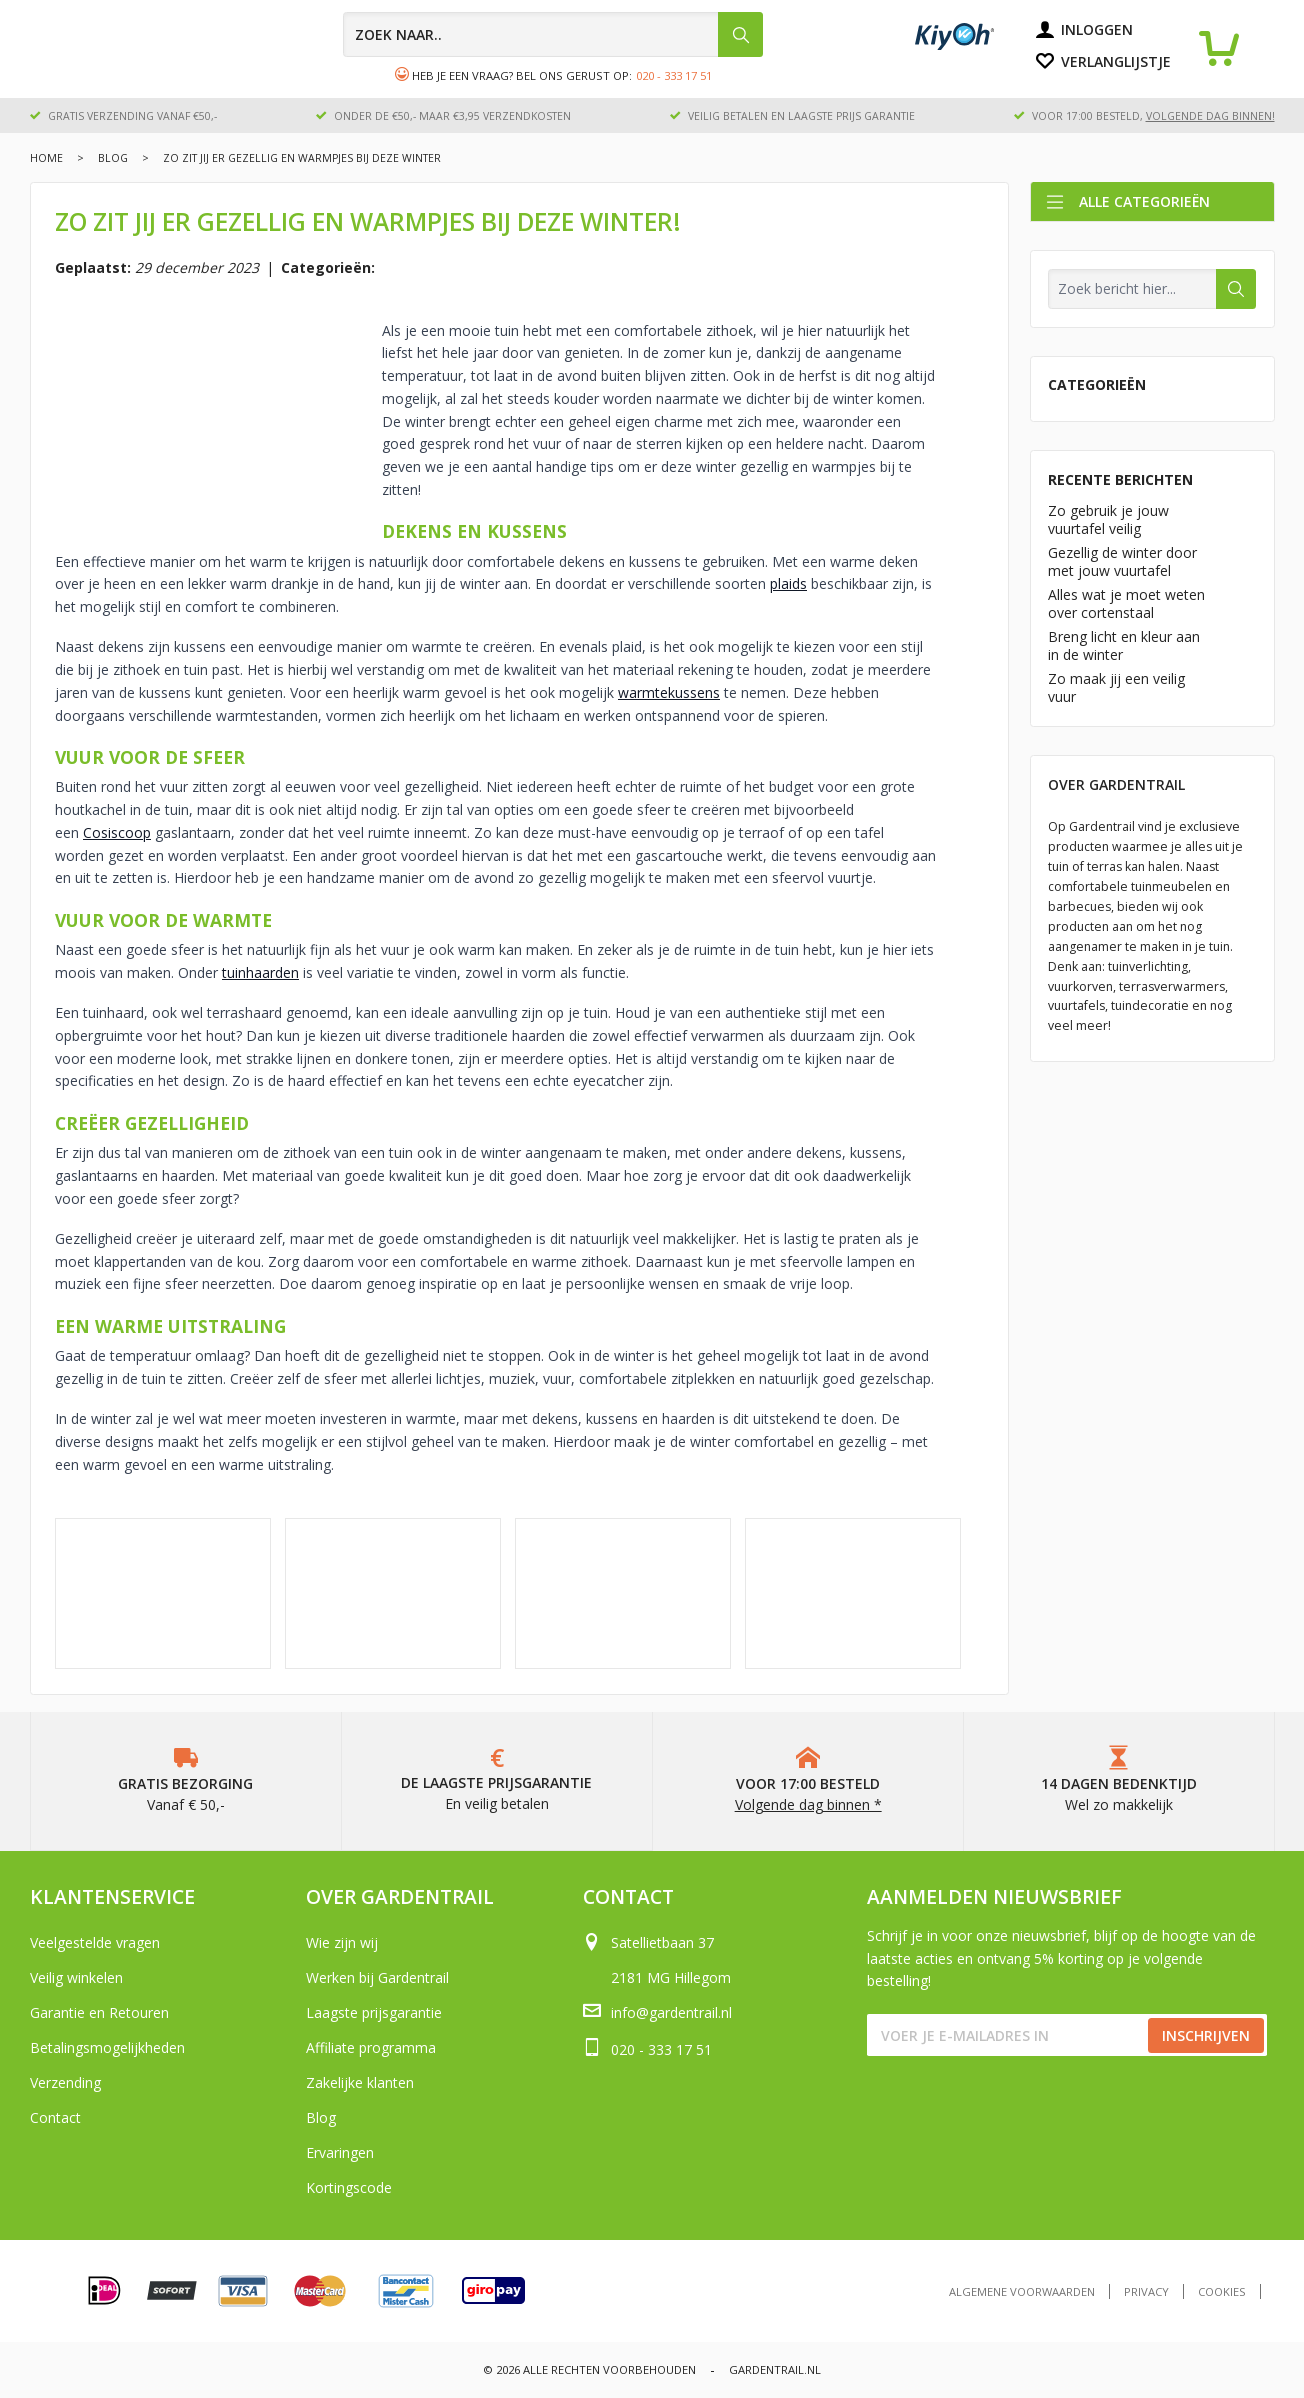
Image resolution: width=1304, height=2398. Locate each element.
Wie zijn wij (342, 1942)
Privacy (1146, 2291)
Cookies (1222, 2291)
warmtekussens (669, 692)
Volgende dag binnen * (808, 1804)
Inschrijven (1206, 2035)
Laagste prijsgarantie (374, 2012)
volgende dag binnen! (1210, 116)
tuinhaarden (260, 972)
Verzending (65, 2082)
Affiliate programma (371, 2047)
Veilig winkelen (76, 1977)
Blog (113, 158)
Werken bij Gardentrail (377, 1977)
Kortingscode (349, 2187)
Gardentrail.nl (775, 2369)
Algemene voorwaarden (1022, 2291)
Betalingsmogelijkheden (107, 2047)
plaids (788, 583)
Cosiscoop (117, 832)
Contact (55, 2117)
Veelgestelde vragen (95, 1942)
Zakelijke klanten (360, 2082)
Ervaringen (340, 2152)
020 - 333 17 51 (674, 75)
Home (46, 158)
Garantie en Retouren (99, 2012)
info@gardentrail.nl (671, 2012)
